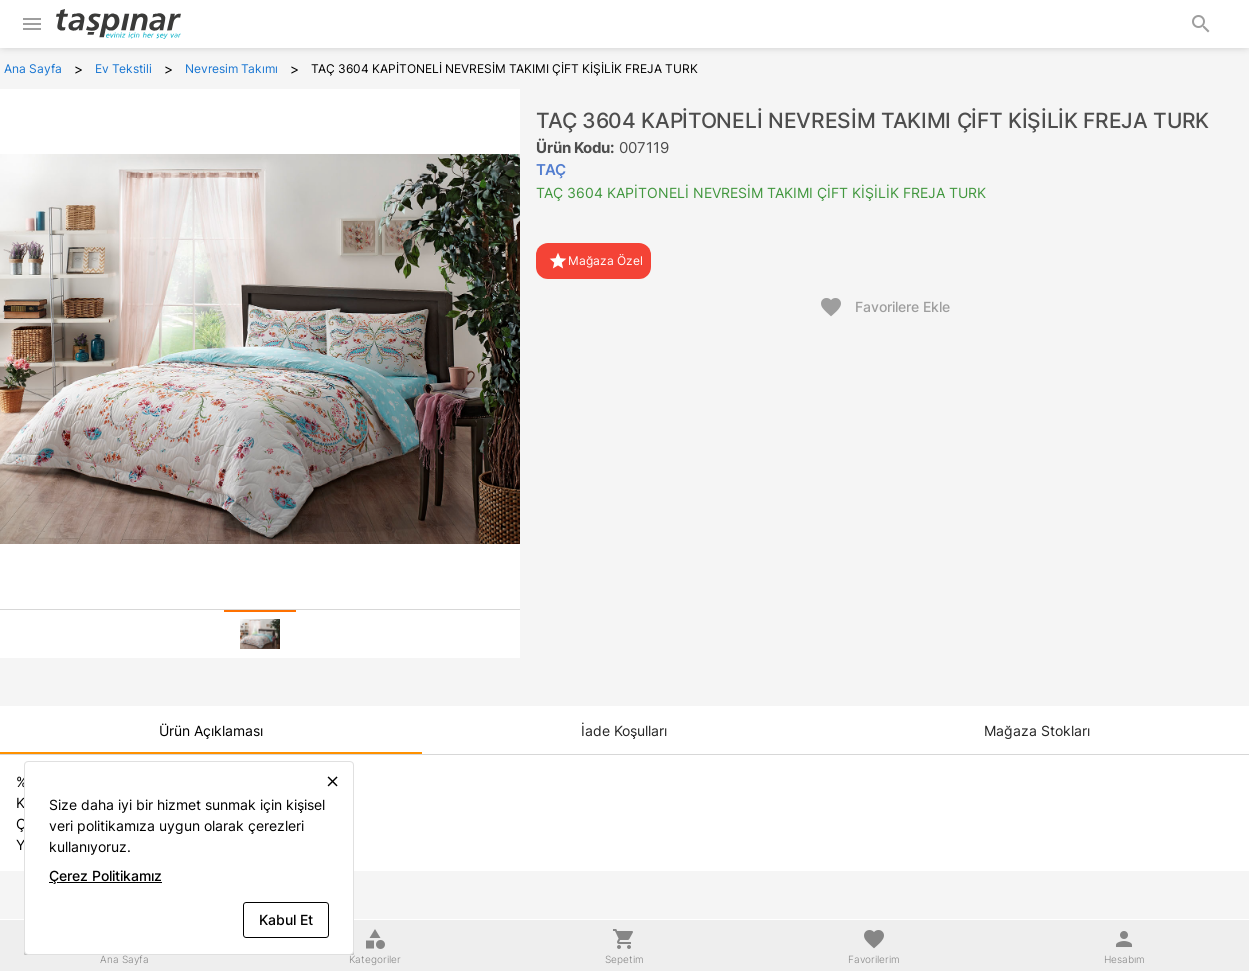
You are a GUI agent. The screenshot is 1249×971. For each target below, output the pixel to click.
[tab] (260, 634)
